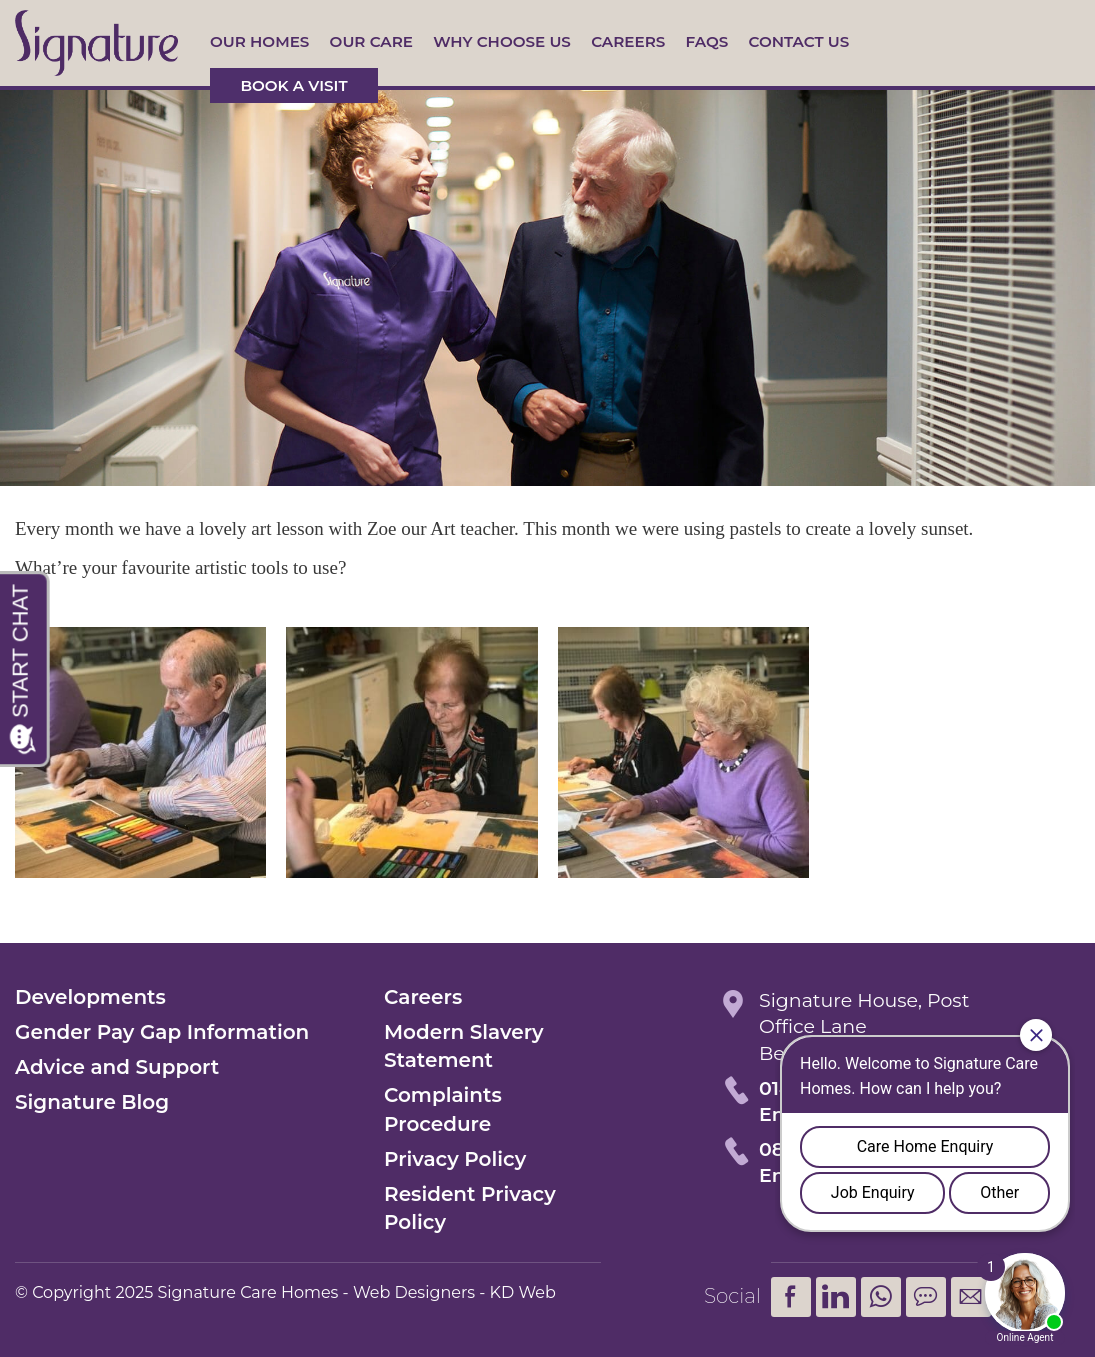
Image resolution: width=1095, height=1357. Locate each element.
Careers (628, 41)
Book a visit (293, 85)
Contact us (798, 41)
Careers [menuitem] (423, 997)
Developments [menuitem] (90, 997)
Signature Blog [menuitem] (92, 1102)
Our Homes (259, 41)
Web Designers (414, 1292)
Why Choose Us (502, 41)
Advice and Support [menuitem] (117, 1067)
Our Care (371, 41)
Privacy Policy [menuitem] (455, 1159)
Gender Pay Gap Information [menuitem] (162, 1032)
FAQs (707, 41)
